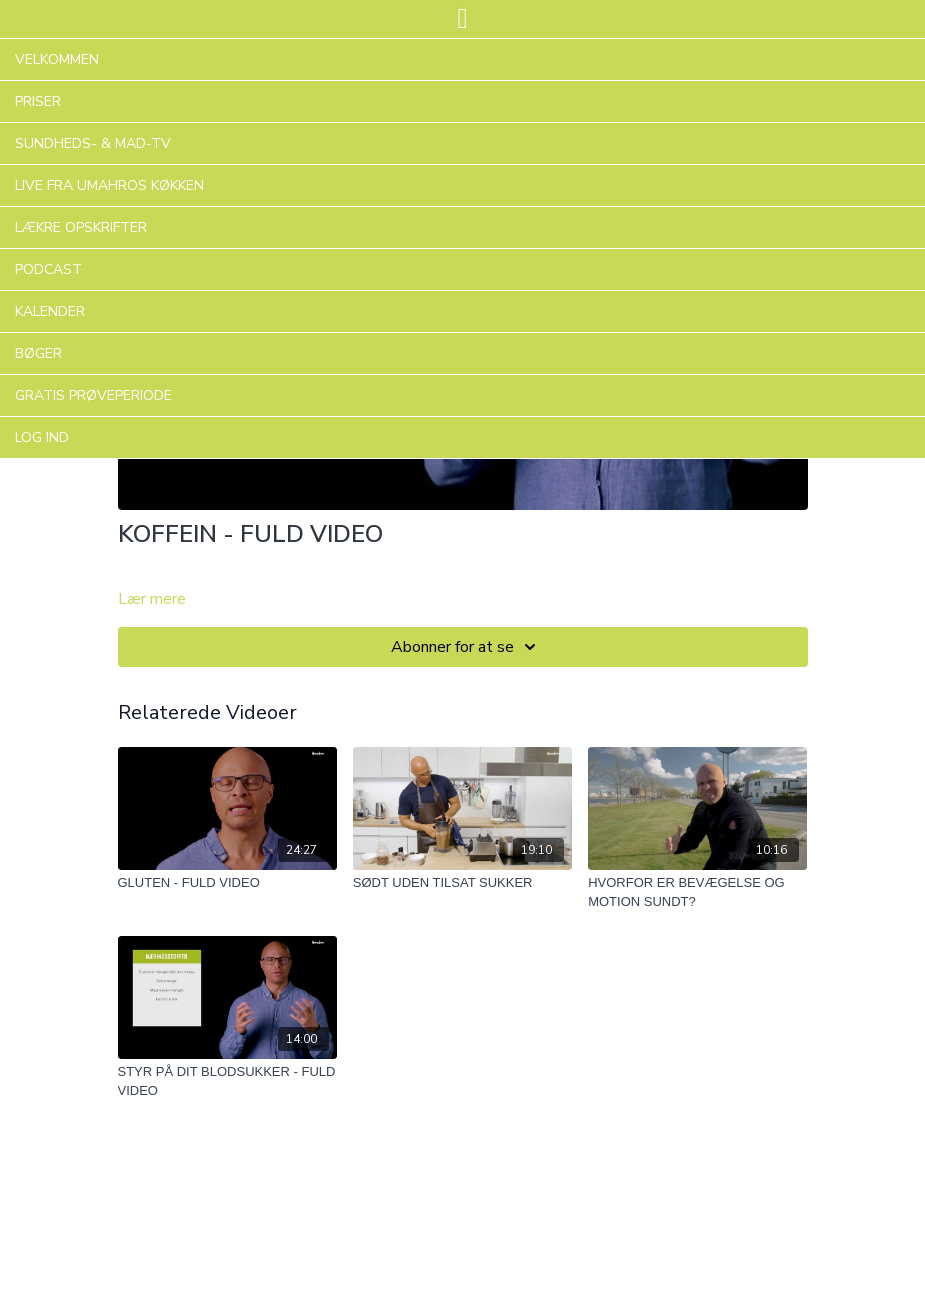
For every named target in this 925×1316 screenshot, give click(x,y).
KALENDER (50, 311)
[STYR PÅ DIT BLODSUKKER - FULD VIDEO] (227, 1081)
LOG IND (42, 437)
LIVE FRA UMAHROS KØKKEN (109, 185)
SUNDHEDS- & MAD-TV (93, 143)
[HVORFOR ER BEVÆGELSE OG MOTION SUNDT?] (697, 892)
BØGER (38, 353)
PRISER (38, 101)
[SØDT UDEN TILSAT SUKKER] (462, 883)
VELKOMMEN (57, 59)
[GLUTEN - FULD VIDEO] (227, 883)
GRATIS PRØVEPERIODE (93, 395)
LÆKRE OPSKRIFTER (81, 227)
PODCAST (48, 269)
